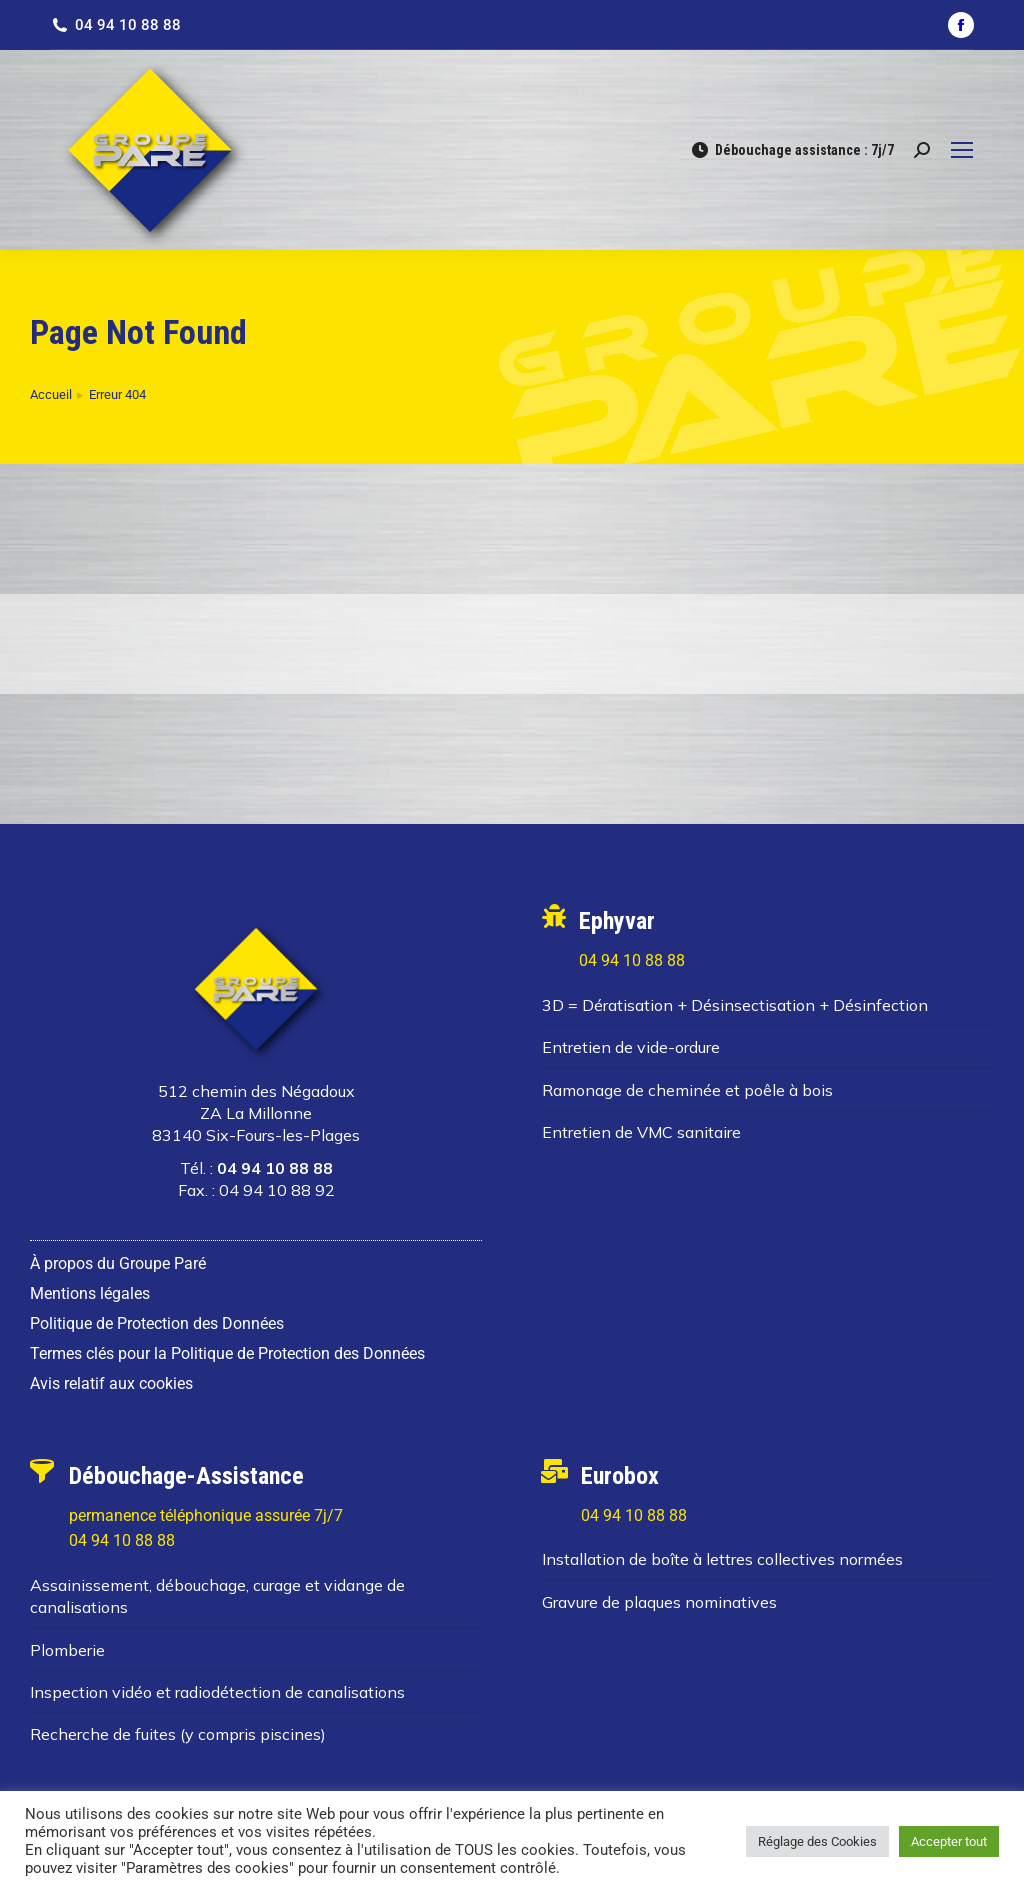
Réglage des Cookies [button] (817, 1841)
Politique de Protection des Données (157, 1323)
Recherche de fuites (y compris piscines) (178, 1734)
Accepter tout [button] (949, 1841)
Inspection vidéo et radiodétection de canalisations (217, 1692)
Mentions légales (90, 1293)
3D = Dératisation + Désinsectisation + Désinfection (735, 1005)
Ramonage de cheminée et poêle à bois (687, 1090)
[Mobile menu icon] (962, 150)
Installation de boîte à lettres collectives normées (722, 1559)
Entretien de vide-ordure (631, 1047)
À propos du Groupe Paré (118, 1263)
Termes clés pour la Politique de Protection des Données (227, 1353)
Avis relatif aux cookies (111, 1383)
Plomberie (67, 1650)
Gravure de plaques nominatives (659, 1602)
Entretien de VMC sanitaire (641, 1132)
